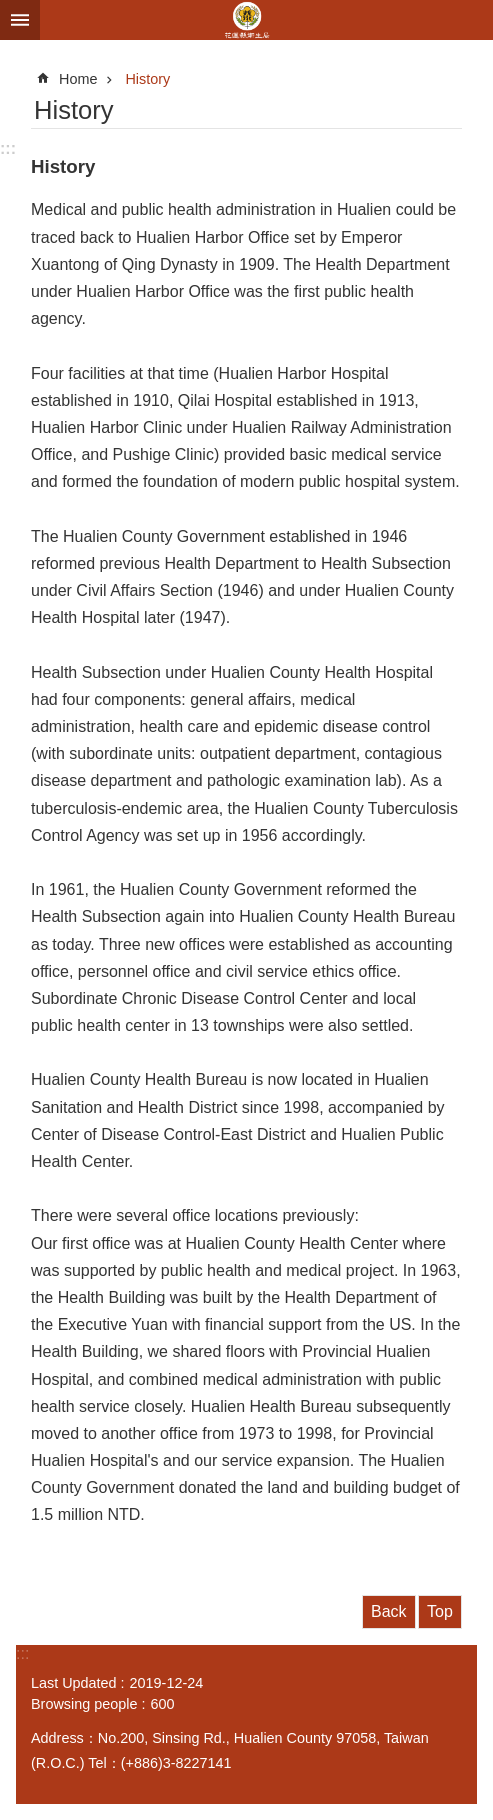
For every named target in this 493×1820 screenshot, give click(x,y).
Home (78, 79)
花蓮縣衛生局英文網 (246, 20)
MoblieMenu (20, 20)
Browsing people (84, 1704)
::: (8, 148)
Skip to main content (10, 10)
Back (389, 1611)
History (147, 79)
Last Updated (74, 1683)
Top (440, 1611)
